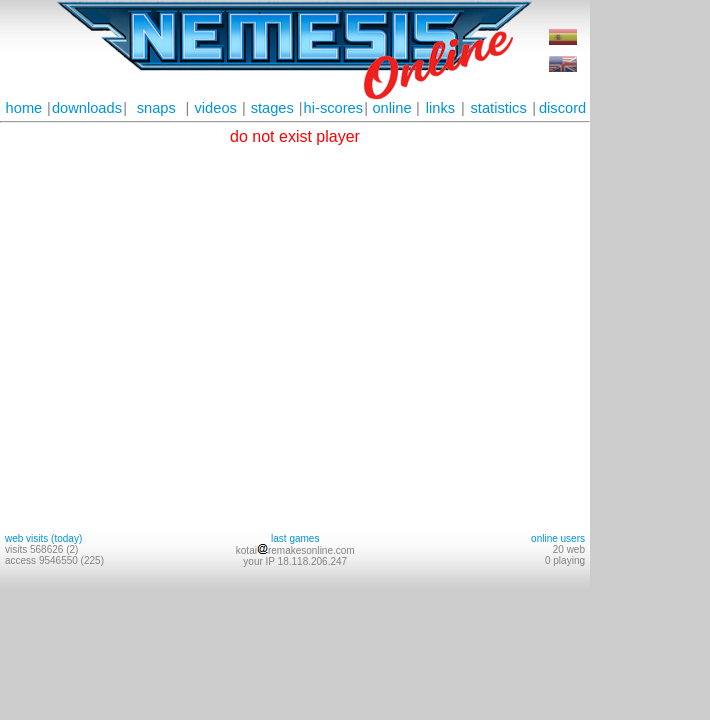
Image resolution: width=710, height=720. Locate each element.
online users (558, 538)
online (391, 108)
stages (272, 108)
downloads (87, 108)
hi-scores (333, 108)
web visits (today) (43, 538)
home (24, 108)
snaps (156, 108)
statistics (499, 108)
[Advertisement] (650, 300)
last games (295, 538)
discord (562, 108)
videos (216, 108)
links (440, 108)
